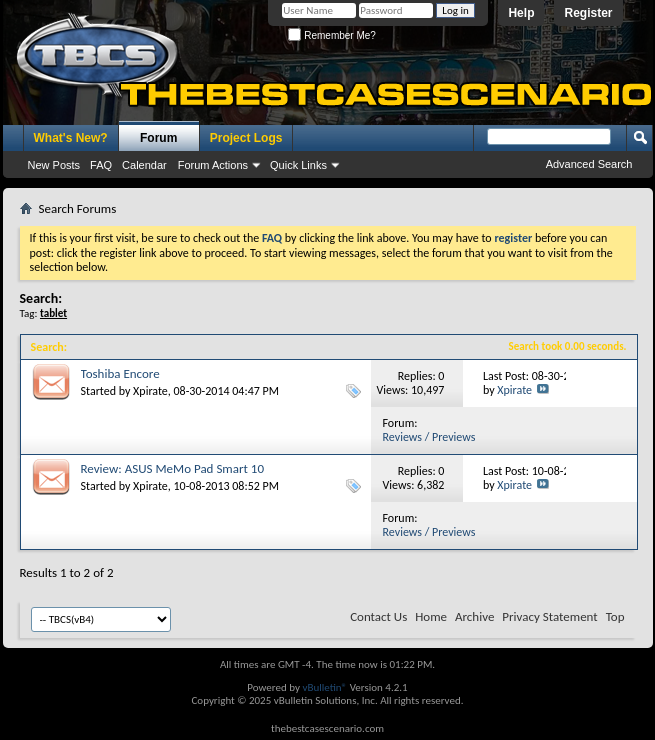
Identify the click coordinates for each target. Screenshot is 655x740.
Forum (158, 138)
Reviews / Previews (429, 437)
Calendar (144, 165)
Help (521, 13)
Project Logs (246, 138)
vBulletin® (324, 687)
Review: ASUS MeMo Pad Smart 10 (172, 468)
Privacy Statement (549, 616)
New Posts (54, 165)
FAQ (101, 165)
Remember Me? (331, 35)
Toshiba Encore (120, 373)
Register (588, 13)
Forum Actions (213, 165)
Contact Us (378, 616)
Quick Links (298, 165)
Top (615, 616)
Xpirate (150, 391)
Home (431, 616)
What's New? (71, 138)
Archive (474, 616)
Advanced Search (589, 164)
